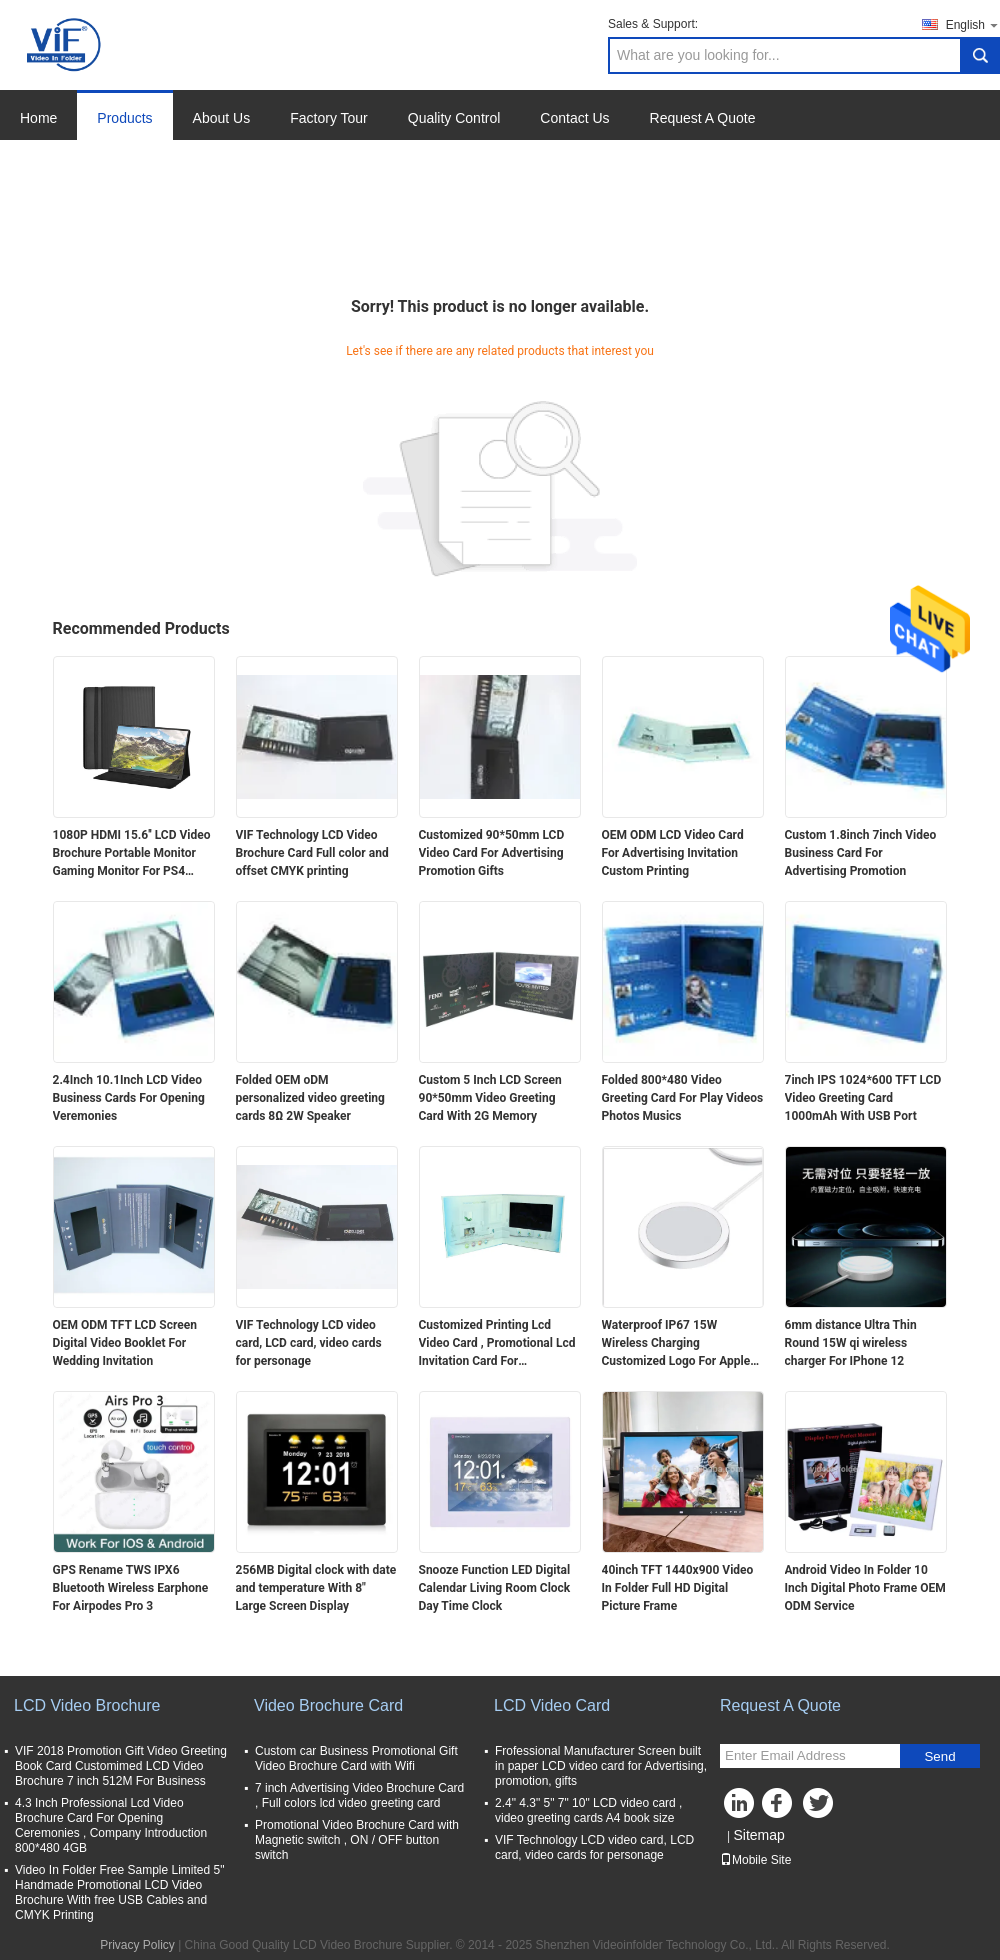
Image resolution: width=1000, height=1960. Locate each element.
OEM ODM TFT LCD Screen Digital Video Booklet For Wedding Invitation (125, 1343)
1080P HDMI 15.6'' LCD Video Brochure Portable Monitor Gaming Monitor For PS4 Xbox (132, 854)
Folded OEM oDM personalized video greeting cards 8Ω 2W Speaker (310, 1098)
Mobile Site (755, 1860)
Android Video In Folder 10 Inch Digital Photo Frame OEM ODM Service (865, 1588)
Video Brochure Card (328, 1705)
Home (38, 118)
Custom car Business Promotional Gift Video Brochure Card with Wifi (356, 1758)
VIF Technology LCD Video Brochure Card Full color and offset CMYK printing (312, 853)
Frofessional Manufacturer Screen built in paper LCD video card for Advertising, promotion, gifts (601, 1766)
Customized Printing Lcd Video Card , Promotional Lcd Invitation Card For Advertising (497, 1344)
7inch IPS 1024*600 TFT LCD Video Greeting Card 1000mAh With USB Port (863, 1098)
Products (124, 118)
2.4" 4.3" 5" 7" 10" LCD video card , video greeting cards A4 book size (588, 1810)
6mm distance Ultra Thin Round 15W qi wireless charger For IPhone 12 (851, 1343)
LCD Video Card (552, 1705)
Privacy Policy (137, 1945)
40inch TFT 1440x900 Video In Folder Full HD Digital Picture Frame (678, 1588)
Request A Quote (703, 118)
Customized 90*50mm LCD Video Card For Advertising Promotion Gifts (492, 853)
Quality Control (454, 118)
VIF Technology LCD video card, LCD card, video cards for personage (309, 1343)
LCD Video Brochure (87, 1705)
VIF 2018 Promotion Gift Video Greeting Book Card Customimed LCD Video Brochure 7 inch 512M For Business (121, 1766)
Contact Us (574, 118)
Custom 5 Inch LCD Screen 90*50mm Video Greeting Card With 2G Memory (490, 1098)
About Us (222, 118)
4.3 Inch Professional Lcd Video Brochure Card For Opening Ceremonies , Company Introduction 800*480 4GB (111, 1825)
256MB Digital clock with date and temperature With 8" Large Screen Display (316, 1588)
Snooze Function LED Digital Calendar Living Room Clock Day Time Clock (495, 1588)
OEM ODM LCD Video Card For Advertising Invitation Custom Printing (673, 853)
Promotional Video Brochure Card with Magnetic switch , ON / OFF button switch (357, 1840)
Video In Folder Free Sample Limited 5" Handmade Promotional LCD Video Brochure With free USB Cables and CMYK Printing (119, 1892)
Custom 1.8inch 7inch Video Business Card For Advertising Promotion (861, 853)
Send (939, 1756)
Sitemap (758, 1835)
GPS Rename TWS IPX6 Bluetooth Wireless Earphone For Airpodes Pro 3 (131, 1588)
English (973, 24)
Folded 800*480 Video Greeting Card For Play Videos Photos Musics (683, 1098)
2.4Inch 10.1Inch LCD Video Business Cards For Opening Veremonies (129, 1098)
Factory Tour (329, 118)
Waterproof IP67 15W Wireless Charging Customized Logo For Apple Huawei (676, 1344)
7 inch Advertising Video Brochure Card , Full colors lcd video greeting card (359, 1795)
